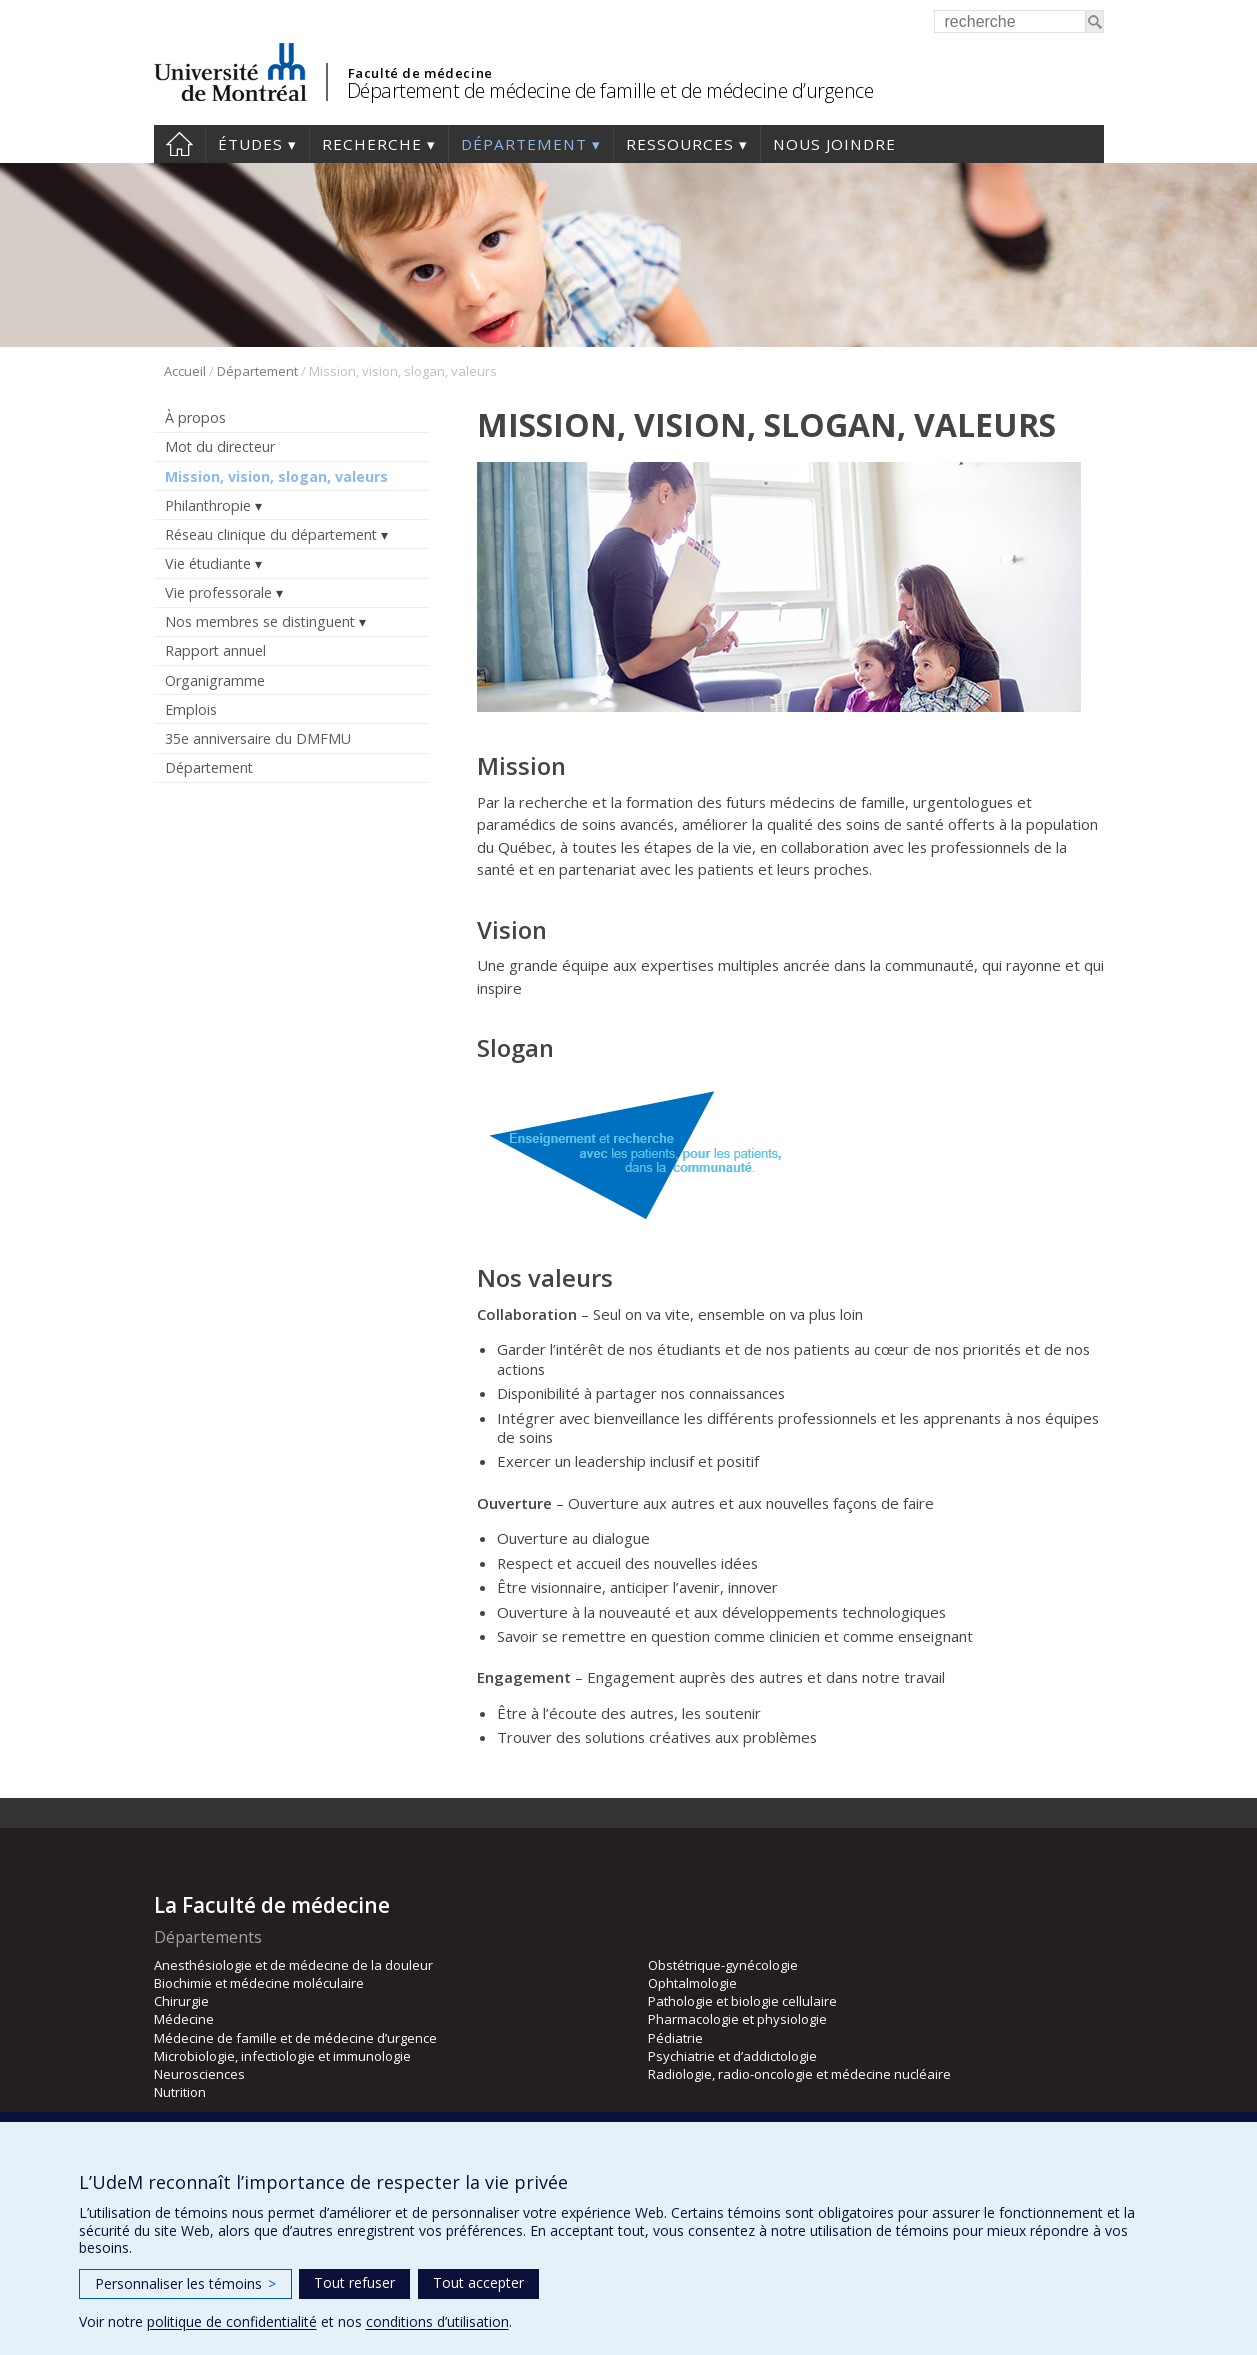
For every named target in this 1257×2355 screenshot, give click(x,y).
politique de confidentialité (232, 2321)
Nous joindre (834, 144)
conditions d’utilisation (437, 2321)
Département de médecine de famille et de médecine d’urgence (610, 90)
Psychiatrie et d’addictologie (732, 2056)
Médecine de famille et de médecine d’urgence (295, 2038)
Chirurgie (181, 2001)
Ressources (680, 144)
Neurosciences (199, 2074)
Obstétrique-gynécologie (723, 1965)
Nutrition (180, 2092)
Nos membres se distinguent (260, 621)
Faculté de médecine (420, 73)
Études (250, 144)
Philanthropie (208, 505)
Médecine (184, 2019)
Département (524, 144)
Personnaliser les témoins (185, 2283)
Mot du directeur (220, 446)
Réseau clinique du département (271, 534)
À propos (195, 417)
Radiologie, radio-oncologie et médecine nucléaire (799, 2074)
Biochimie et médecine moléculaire (259, 1983)
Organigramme (215, 680)
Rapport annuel (215, 650)
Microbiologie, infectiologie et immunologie (282, 2056)
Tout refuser (354, 2282)
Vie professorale (218, 592)
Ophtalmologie (692, 1983)
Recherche (372, 144)
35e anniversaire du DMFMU (258, 738)
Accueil (179, 144)
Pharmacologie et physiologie (737, 2019)
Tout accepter (478, 2282)
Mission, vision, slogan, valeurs (276, 476)
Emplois (191, 709)
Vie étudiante (208, 563)
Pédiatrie (675, 2038)
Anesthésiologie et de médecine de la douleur (293, 1965)
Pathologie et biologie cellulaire (742, 2001)
